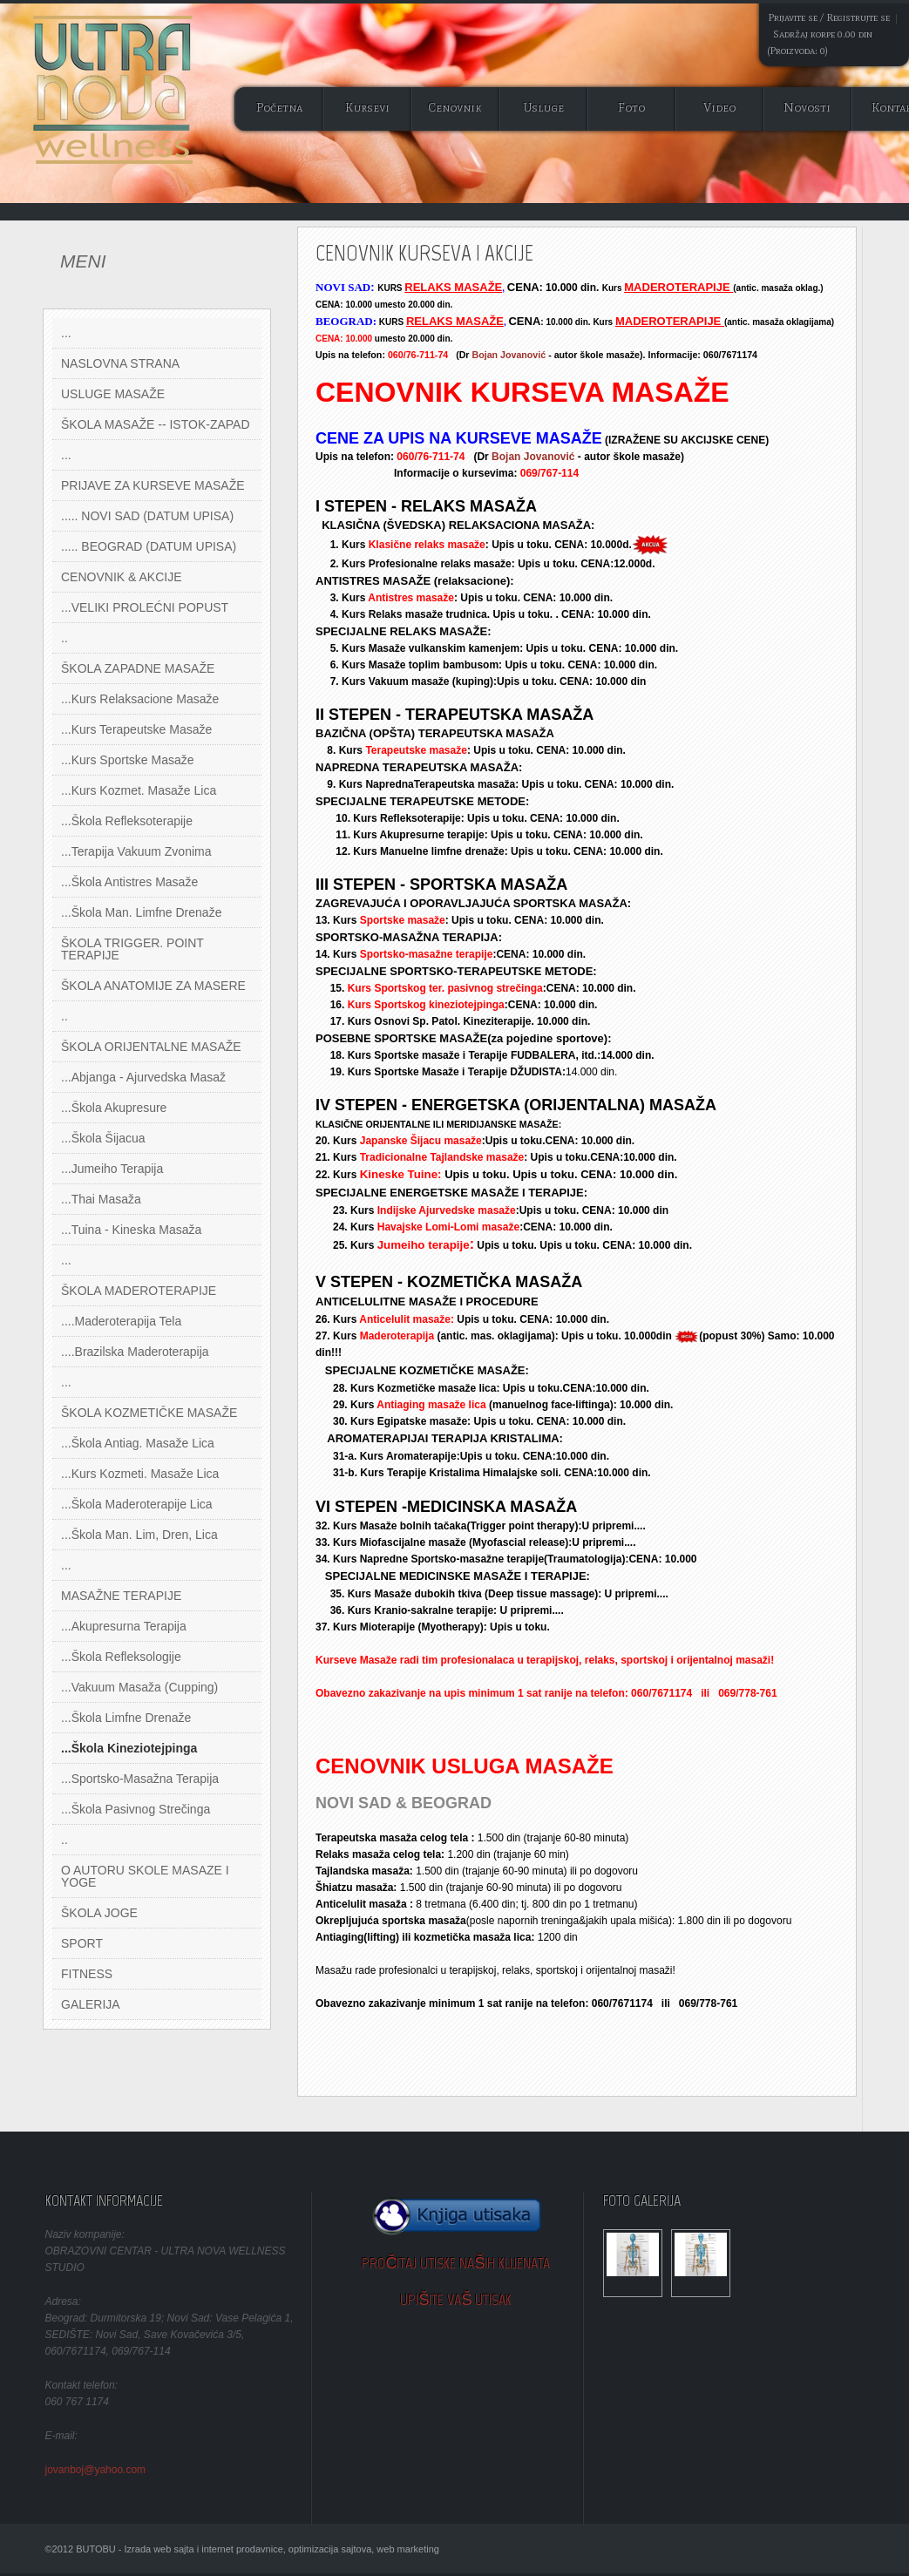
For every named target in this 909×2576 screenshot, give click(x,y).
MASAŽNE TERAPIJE (121, 1596)
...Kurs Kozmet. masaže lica (138, 790)
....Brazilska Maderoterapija (135, 1352)
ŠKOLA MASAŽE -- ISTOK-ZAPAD (155, 424)
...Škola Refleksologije (121, 1657)
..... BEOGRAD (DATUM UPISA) (148, 546)
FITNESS (86, 1974)
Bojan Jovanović (508, 354)
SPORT (82, 1943)
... (66, 333)
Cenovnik (455, 107)
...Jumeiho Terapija (112, 1169)
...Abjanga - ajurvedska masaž (143, 1077)
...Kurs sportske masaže (127, 760)
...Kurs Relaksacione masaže (140, 699)
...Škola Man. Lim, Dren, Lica (139, 1535)
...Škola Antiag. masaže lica (137, 1443)
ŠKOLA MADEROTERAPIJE (138, 1291)
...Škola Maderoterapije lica (137, 1504)
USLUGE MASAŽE (113, 394)
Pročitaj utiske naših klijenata (456, 2263)
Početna (279, 107)
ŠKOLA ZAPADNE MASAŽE (137, 668)
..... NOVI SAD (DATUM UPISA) (147, 516)
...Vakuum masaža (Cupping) (139, 1687)
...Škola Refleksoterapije (127, 821)
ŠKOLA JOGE (99, 1913)
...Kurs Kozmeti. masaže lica (140, 1474)
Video (719, 107)
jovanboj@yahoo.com (95, 2470)
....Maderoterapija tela (121, 1321)
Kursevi (367, 107)
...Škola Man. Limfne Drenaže (141, 912)
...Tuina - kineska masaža (131, 1230)
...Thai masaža (101, 1199)
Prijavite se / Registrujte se (829, 17)
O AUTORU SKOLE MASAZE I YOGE (145, 1876)
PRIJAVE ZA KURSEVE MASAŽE (153, 485)
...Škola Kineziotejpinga (129, 1748)
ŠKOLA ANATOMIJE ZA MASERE (153, 986)
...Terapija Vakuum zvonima (136, 851)
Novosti (807, 107)
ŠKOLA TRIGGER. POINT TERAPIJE (132, 949)
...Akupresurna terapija (124, 1626)
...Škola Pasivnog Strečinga (135, 1809)
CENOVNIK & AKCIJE (121, 577)
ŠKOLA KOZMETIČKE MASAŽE (149, 1413)
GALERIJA (90, 2004)
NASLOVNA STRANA (120, 363)
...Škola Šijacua (103, 1138)
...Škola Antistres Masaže (129, 882)
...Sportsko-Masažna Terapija (140, 1779)
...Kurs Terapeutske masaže (136, 729)
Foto (631, 107)
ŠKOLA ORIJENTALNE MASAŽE (151, 1047)
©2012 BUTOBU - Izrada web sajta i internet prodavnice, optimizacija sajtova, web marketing (242, 2549)
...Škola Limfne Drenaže (126, 1718)
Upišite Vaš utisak (456, 2299)
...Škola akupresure (113, 1108)
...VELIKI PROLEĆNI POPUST (144, 607)
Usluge (543, 107)
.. (64, 638)
